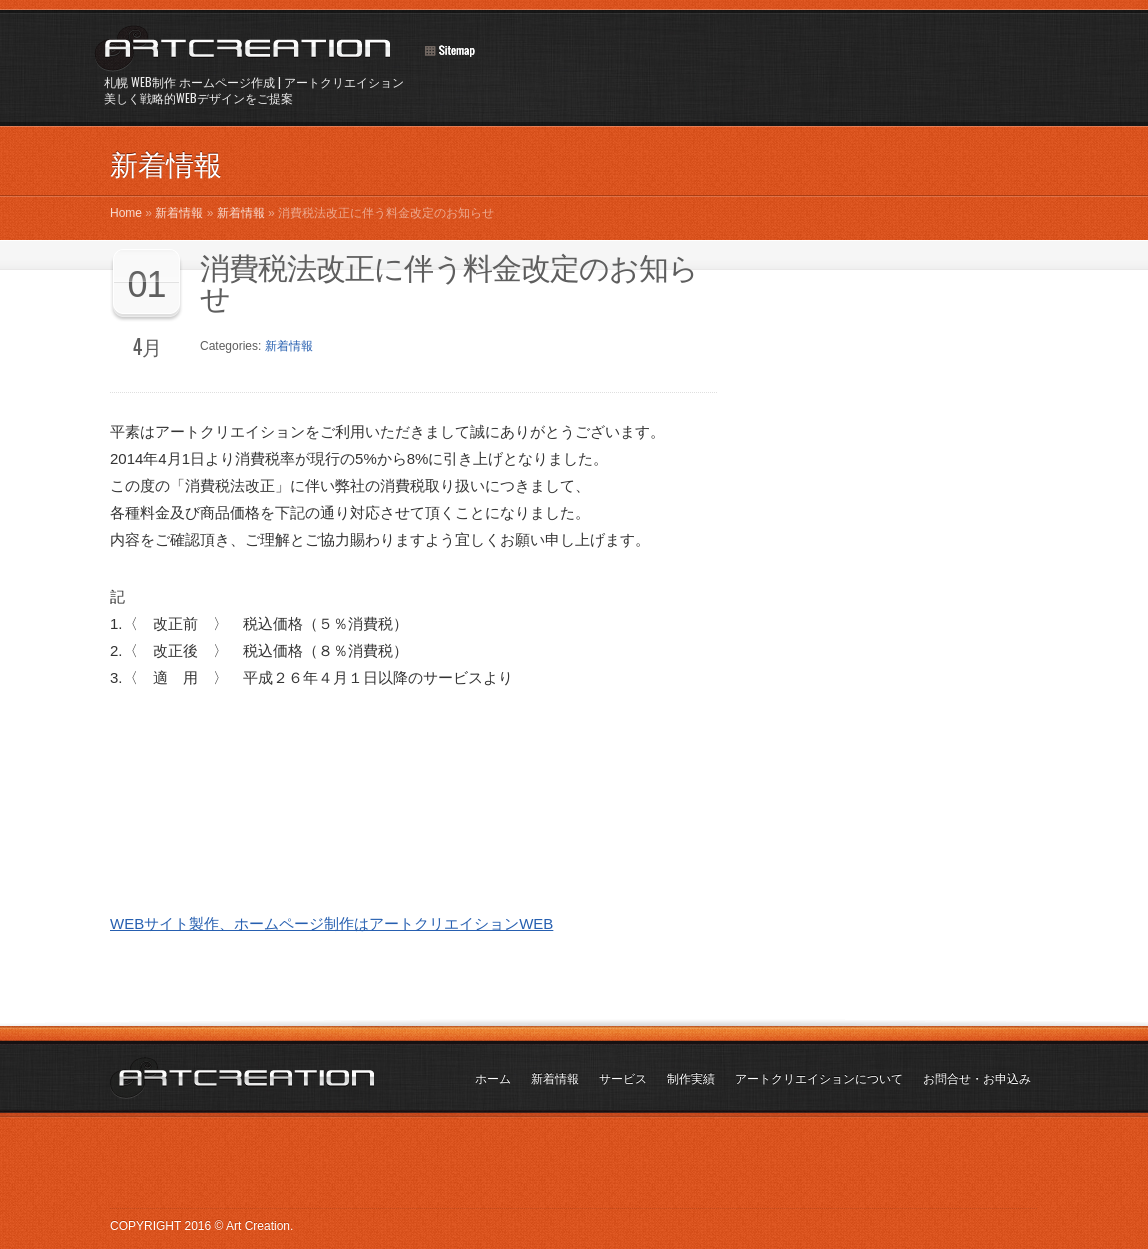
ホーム (493, 1079)
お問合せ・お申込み (977, 1079)
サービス (623, 1079)
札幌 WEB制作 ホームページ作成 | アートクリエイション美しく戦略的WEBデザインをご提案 (254, 90)
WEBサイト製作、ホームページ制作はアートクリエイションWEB (331, 923)
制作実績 (691, 1079)
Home (126, 213)
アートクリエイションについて (819, 1079)
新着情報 (179, 213)
